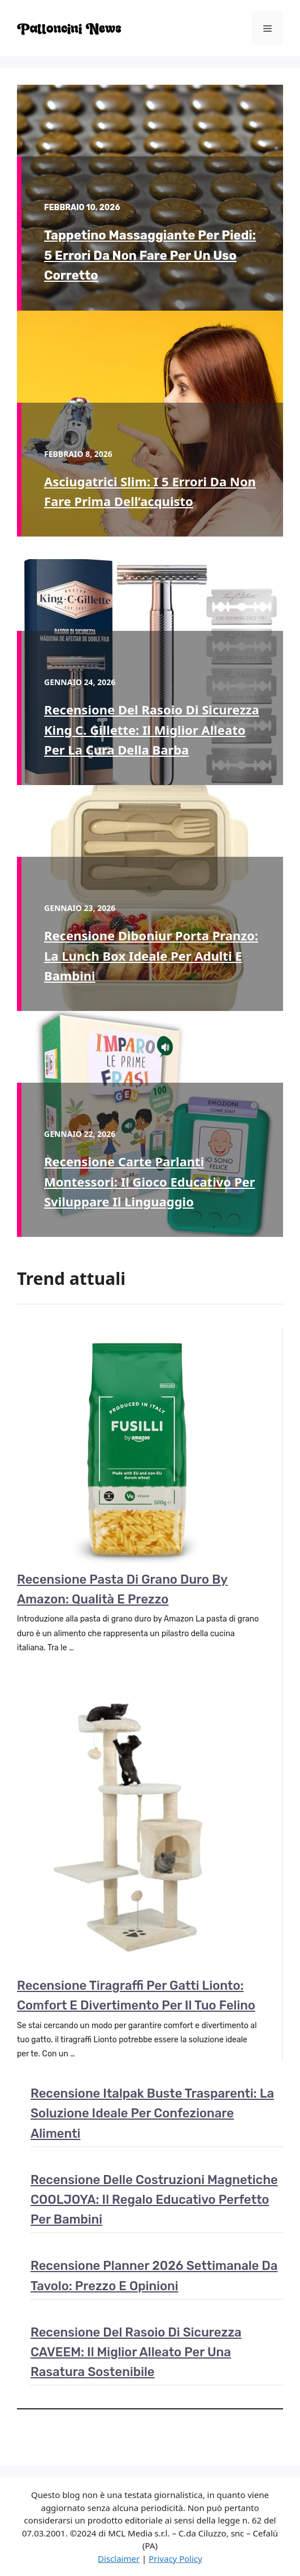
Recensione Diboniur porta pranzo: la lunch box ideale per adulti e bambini (151, 955)
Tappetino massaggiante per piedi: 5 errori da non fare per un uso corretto (150, 255)
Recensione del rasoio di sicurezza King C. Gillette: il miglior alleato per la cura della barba (151, 729)
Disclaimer (119, 2558)
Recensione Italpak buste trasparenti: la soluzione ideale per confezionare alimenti (152, 2113)
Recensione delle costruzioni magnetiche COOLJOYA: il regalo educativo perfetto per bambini (154, 2199)
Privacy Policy (175, 2558)
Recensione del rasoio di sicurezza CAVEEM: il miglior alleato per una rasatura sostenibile (136, 2352)
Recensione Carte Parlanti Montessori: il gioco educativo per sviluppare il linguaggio (149, 1181)
